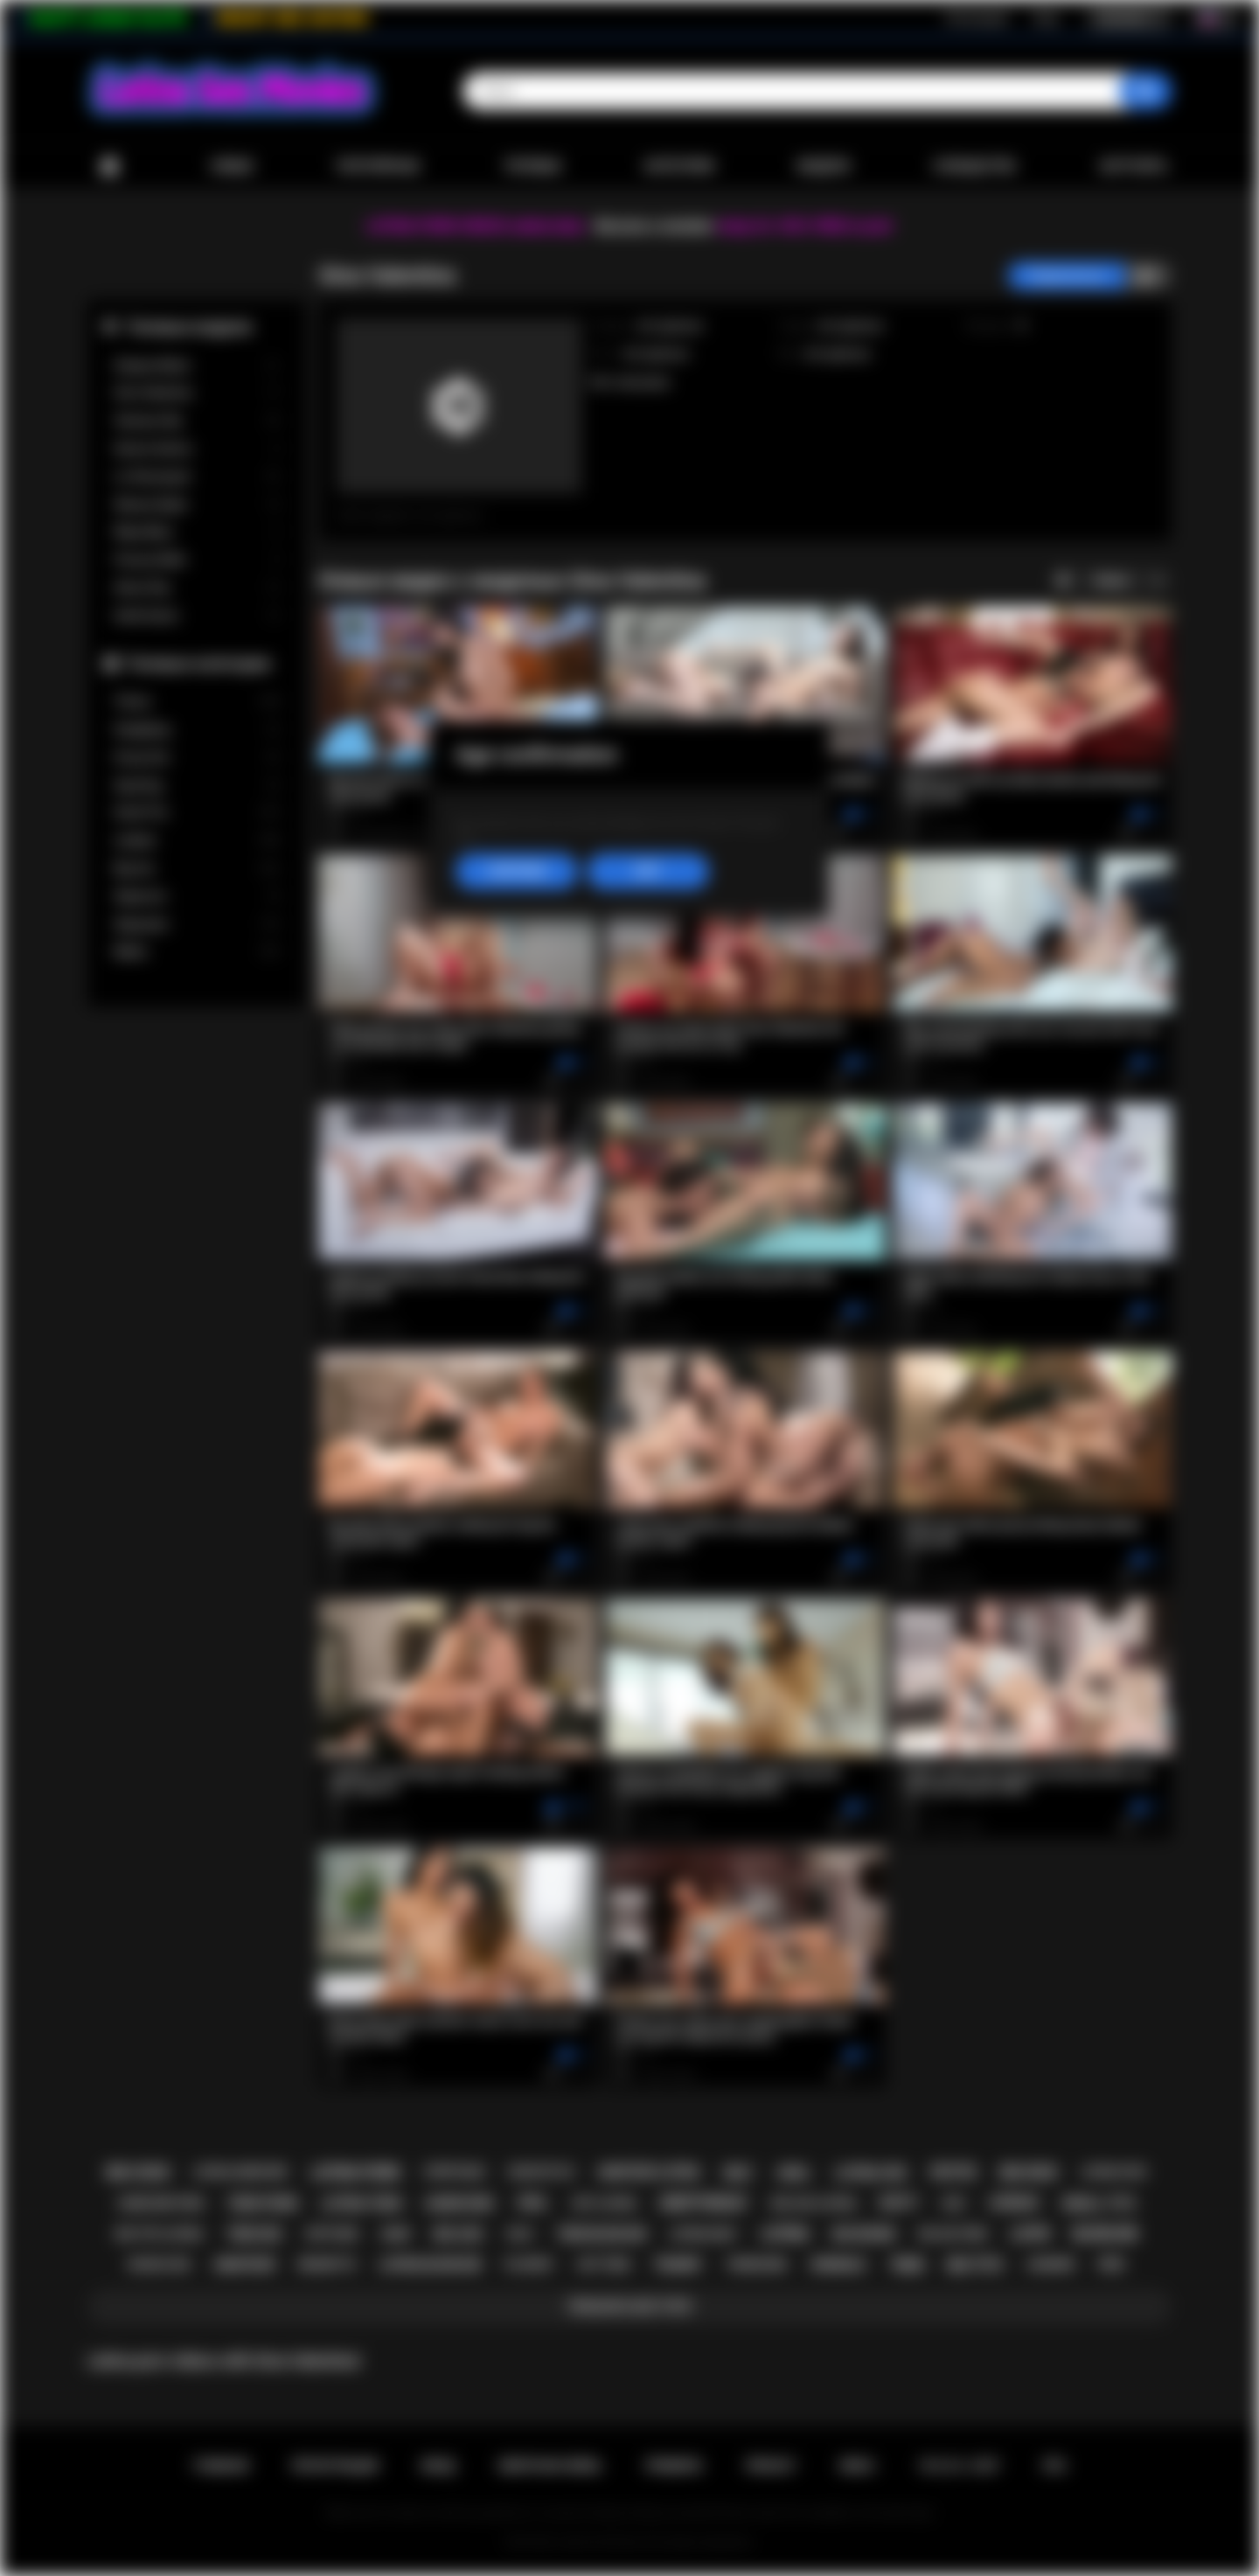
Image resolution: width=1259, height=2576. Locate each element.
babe (395, 2233)
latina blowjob (430, 2265)
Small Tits (197, 812)
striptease (453, 2172)
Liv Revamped (197, 477)
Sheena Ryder (197, 505)
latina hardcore (240, 2172)
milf (739, 2173)
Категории (679, 166)
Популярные (378, 166)
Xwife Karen (197, 616)
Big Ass (197, 868)
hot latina (604, 2203)
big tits (974, 2265)
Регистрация (976, 18)
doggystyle (541, 2172)
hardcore (459, 2203)
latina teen (361, 2203)
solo (519, 2234)
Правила (673, 2466)
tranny (678, 2265)
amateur (244, 2265)
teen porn (262, 2203)
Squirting (197, 785)
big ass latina (813, 2203)
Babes (197, 951)
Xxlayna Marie (197, 366)
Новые (232, 166)
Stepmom (197, 896)
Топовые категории (198, 663)
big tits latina (160, 2233)
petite (953, 2172)
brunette (326, 2264)
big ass (458, 2234)
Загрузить (1133, 166)
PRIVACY (771, 2466)
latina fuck (1113, 2172)
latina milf (704, 2233)
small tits (1098, 2203)
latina (785, 2233)
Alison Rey (197, 588)
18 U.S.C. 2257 (958, 2466)
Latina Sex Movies (600, 2542)
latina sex (871, 2173)
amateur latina (649, 2172)
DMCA (856, 2466)
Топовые (531, 166)
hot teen (603, 2264)
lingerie (1050, 2264)
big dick (1029, 2172)
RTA (1054, 2466)
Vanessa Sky (197, 421)
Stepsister (197, 924)
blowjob (1105, 2233)
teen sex (254, 2234)
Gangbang (197, 729)
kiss (954, 2203)
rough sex (160, 2264)
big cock (138, 2172)
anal (794, 2173)
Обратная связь (550, 2466)
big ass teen (952, 2234)
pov (1111, 2265)
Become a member (654, 226)
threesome (756, 2265)
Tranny (197, 701)
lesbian (1014, 2203)
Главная (109, 166)
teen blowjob (601, 2234)
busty (899, 2203)
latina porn (355, 2172)
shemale (838, 2265)
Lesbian (197, 840)
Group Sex (197, 757)
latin (1030, 2233)
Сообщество (974, 166)
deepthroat (704, 2203)
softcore (331, 2234)
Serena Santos (197, 449)
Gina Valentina (197, 393)
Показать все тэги (629, 2307)
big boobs (863, 2234)
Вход (1046, 18)
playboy (529, 2264)
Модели (823, 166)
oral (533, 2203)
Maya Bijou (197, 532)
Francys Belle (197, 560)
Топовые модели (189, 326)
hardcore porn (161, 2203)
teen (906, 2265)
